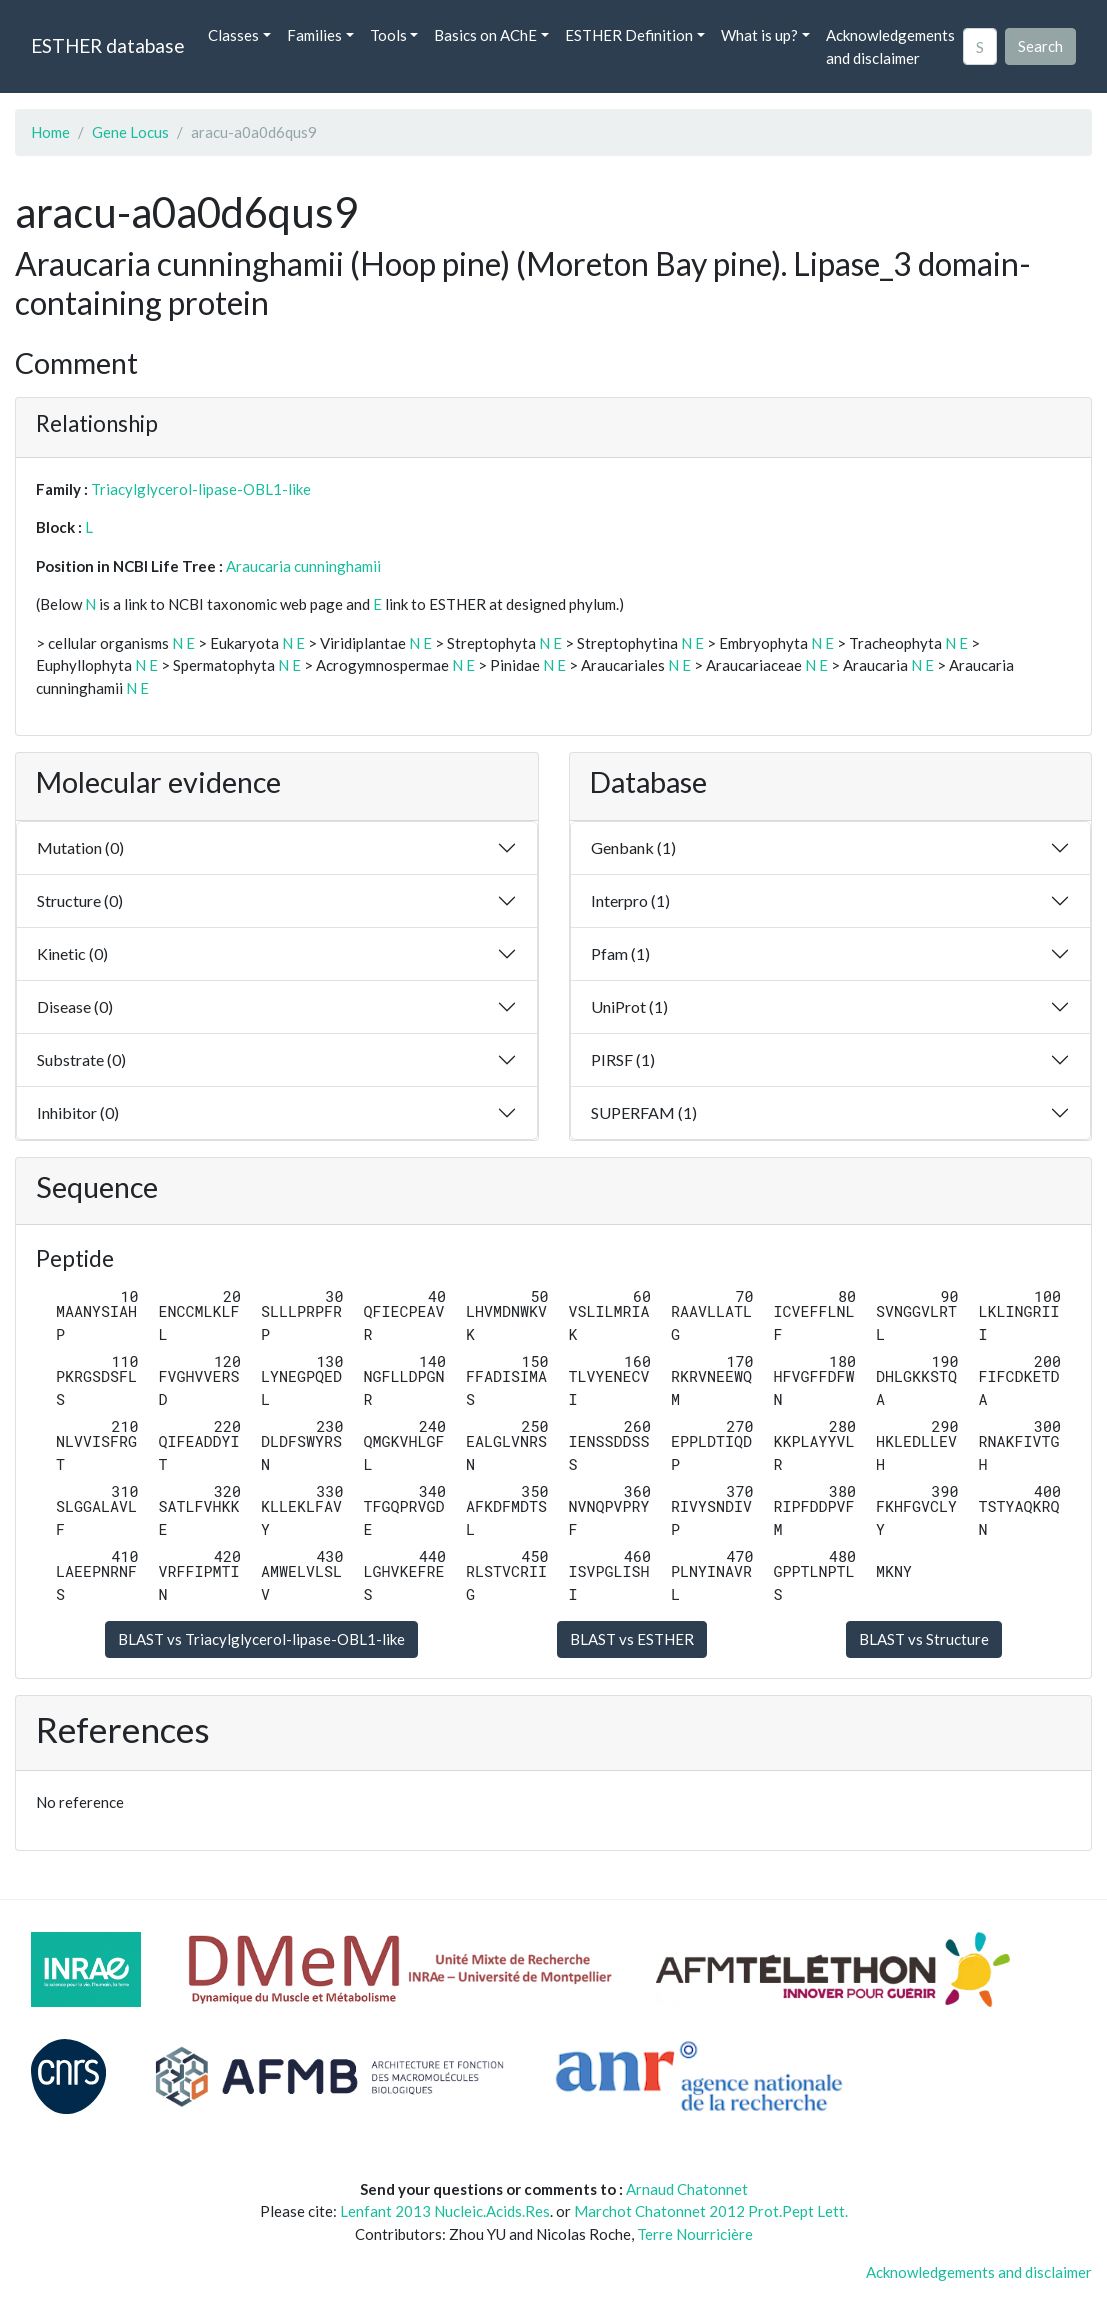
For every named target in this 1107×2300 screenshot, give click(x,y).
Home (50, 132)
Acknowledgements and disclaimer (890, 46)
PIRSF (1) (623, 1059)
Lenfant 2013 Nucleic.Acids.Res (445, 2211)
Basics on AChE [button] (485, 35)
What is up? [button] (759, 35)
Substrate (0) (81, 1059)
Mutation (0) (80, 847)
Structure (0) (80, 900)
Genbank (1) (633, 847)
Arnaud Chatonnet (687, 2189)
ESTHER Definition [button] (629, 35)
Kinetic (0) (72, 953)
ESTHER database (107, 45)
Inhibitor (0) (78, 1112)
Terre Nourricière (695, 2234)
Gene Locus (130, 132)
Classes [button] (233, 35)
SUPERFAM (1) (644, 1112)
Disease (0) (75, 1006)
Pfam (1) (620, 953)
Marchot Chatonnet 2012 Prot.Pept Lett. (711, 2211)
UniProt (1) (629, 1006)
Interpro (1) (630, 900)
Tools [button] (388, 35)
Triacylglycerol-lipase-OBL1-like (201, 489)
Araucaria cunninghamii (303, 566)
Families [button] (314, 35)
